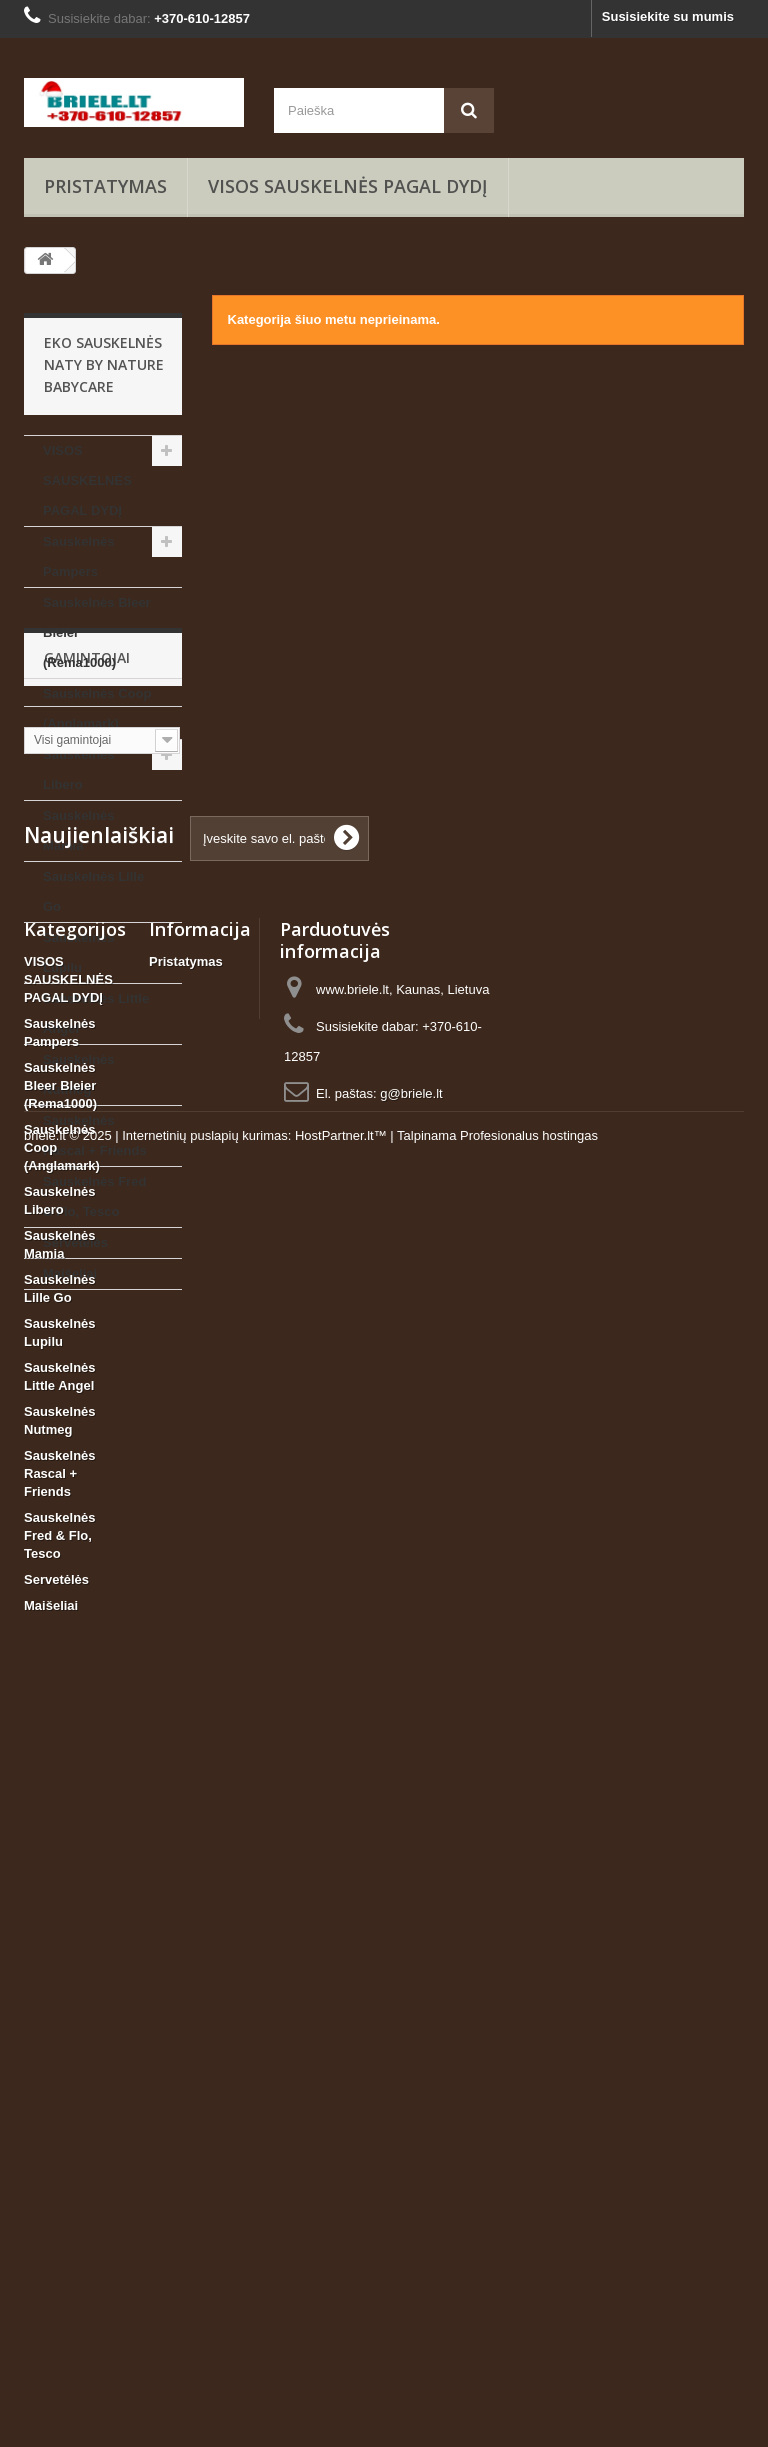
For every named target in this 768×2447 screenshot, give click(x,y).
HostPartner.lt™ (341, 2392)
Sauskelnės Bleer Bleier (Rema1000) (97, 632)
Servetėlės (75, 1242)
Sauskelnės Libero (79, 769)
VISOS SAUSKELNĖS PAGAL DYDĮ (348, 186)
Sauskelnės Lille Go (93, 891)
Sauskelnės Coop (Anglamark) (97, 708)
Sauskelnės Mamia (79, 830)
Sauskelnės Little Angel (96, 1013)
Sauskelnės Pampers (79, 556)
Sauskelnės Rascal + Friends (95, 1135)
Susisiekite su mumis (668, 16)
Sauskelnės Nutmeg (79, 1074)
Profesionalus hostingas (529, 2392)
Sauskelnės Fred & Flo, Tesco (94, 1196)
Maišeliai (70, 1273)
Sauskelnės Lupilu (79, 952)
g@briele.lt (411, 1808)
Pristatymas (105, 186)
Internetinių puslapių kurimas (204, 2392)
